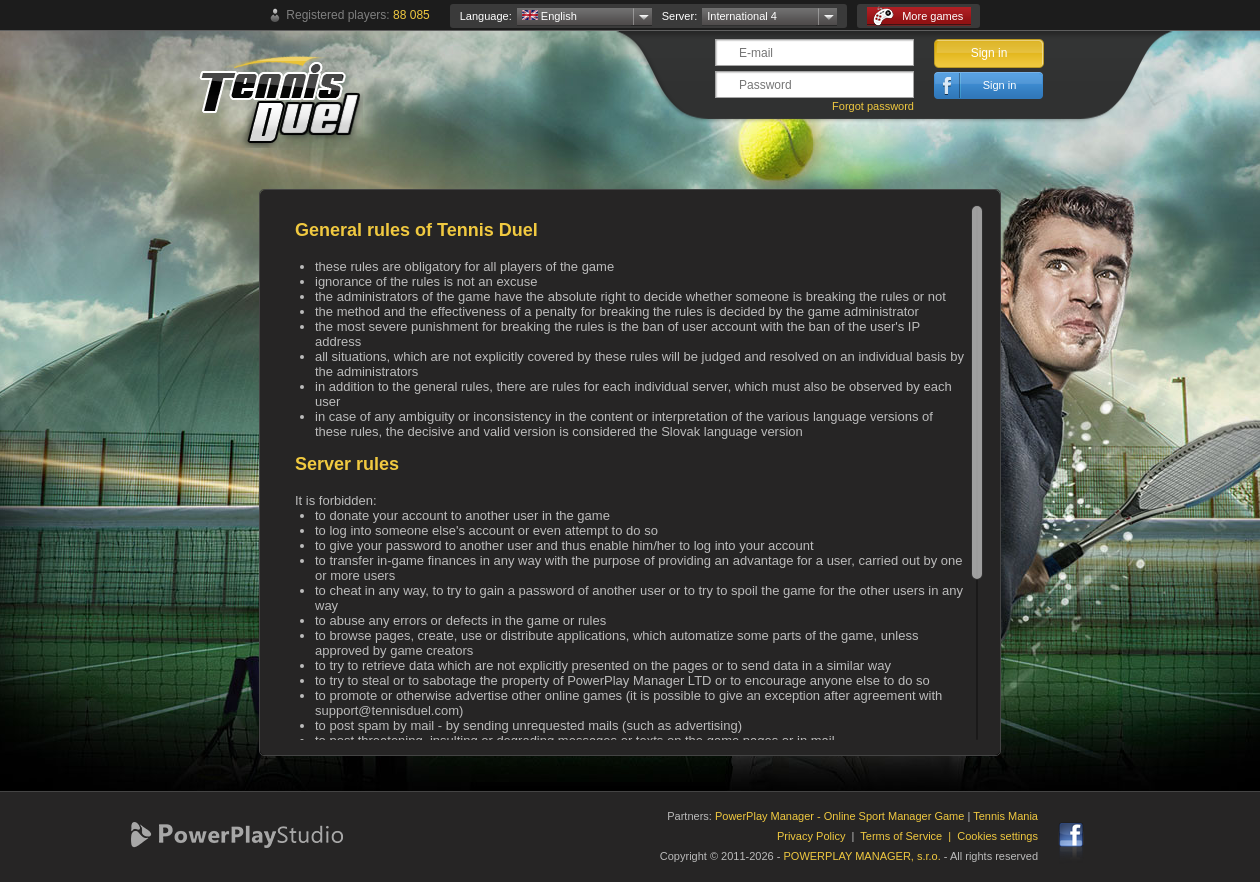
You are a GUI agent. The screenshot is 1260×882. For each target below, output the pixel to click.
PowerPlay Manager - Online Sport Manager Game (839, 816)
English (549, 16)
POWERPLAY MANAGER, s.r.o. (861, 856)
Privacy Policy (811, 836)
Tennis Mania (1005, 816)
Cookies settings (997, 836)
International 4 (742, 16)
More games (918, 16)
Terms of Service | (908, 836)
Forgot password (873, 106)
